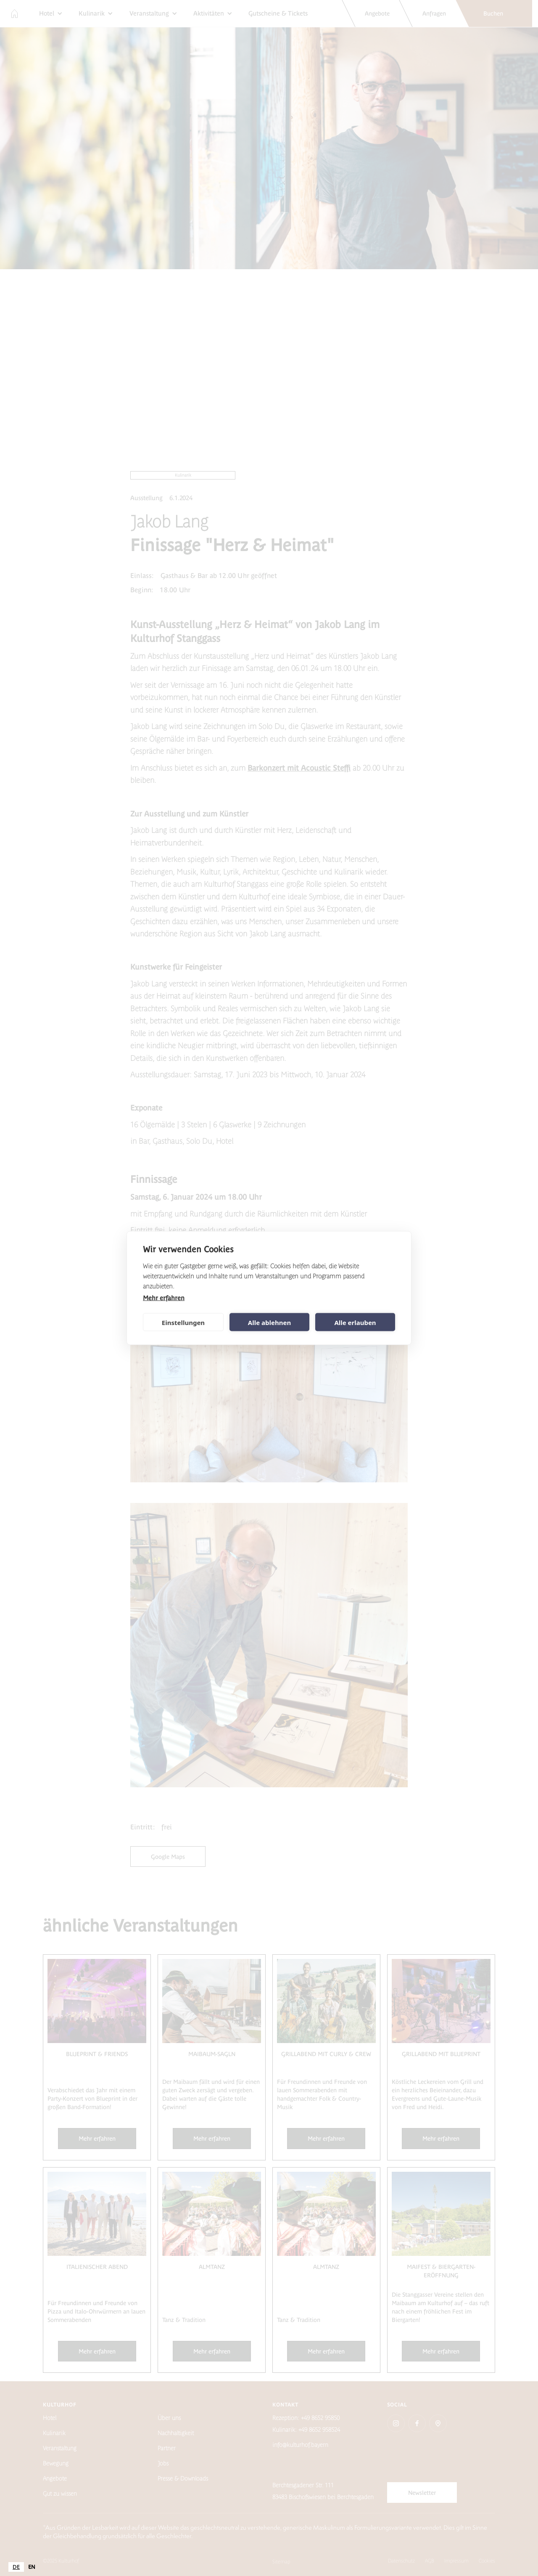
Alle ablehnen (269, 1322)
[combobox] (16, 2567)
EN (31, 2567)
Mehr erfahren (164, 1297)
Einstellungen (183, 1322)
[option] (32, 2567)
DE (16, 2567)
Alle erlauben (355, 1322)
